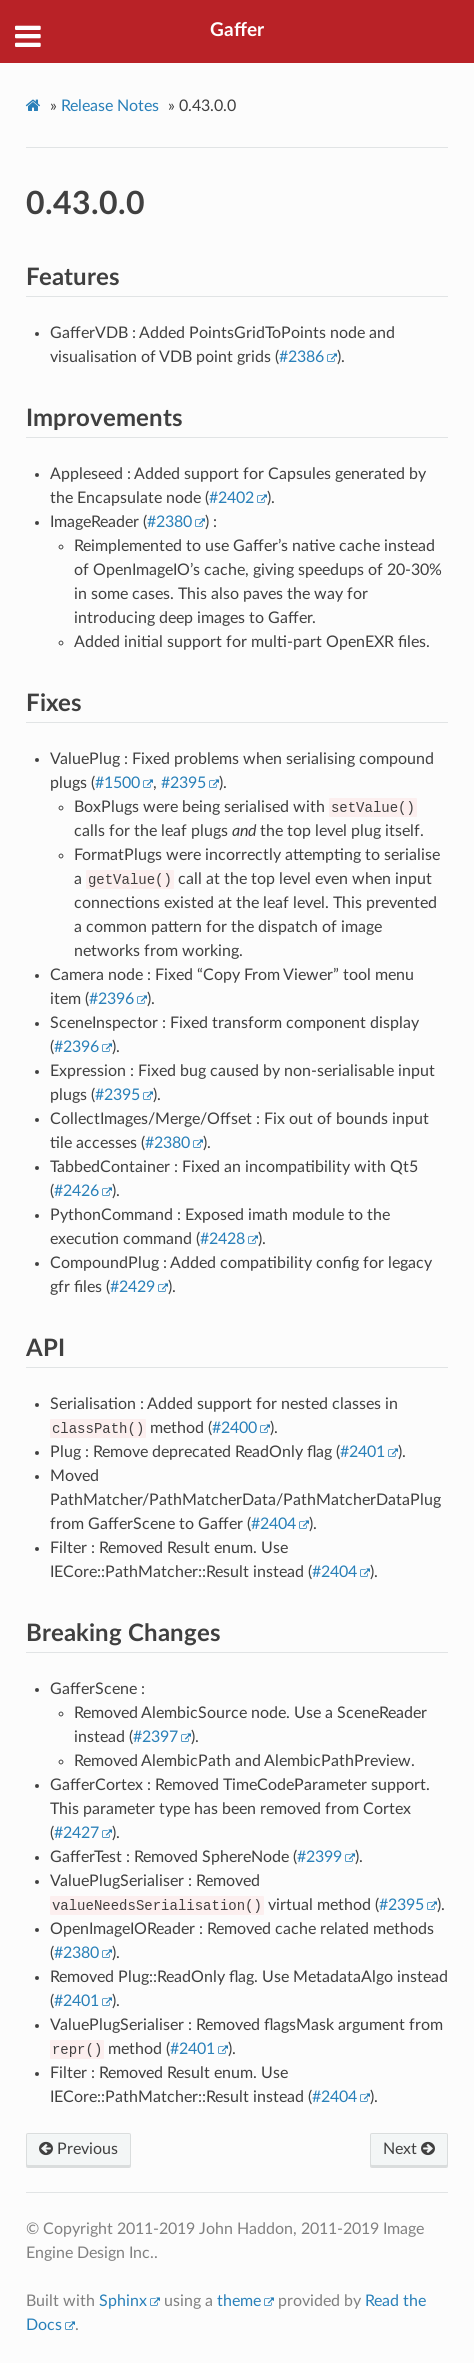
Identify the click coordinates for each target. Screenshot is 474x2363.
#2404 (273, 1524)
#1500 (117, 783)
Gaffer (237, 30)
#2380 (169, 522)
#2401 (362, 1452)
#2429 (132, 1287)
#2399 (319, 1857)
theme (239, 2301)
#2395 (183, 783)
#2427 (76, 1833)
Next (409, 2149)
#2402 (231, 498)
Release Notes (110, 106)
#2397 (155, 1737)
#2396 (111, 999)
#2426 (76, 1191)
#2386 (301, 357)
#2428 (222, 1239)
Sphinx (123, 2301)
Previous (78, 2149)
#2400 (234, 1428)
